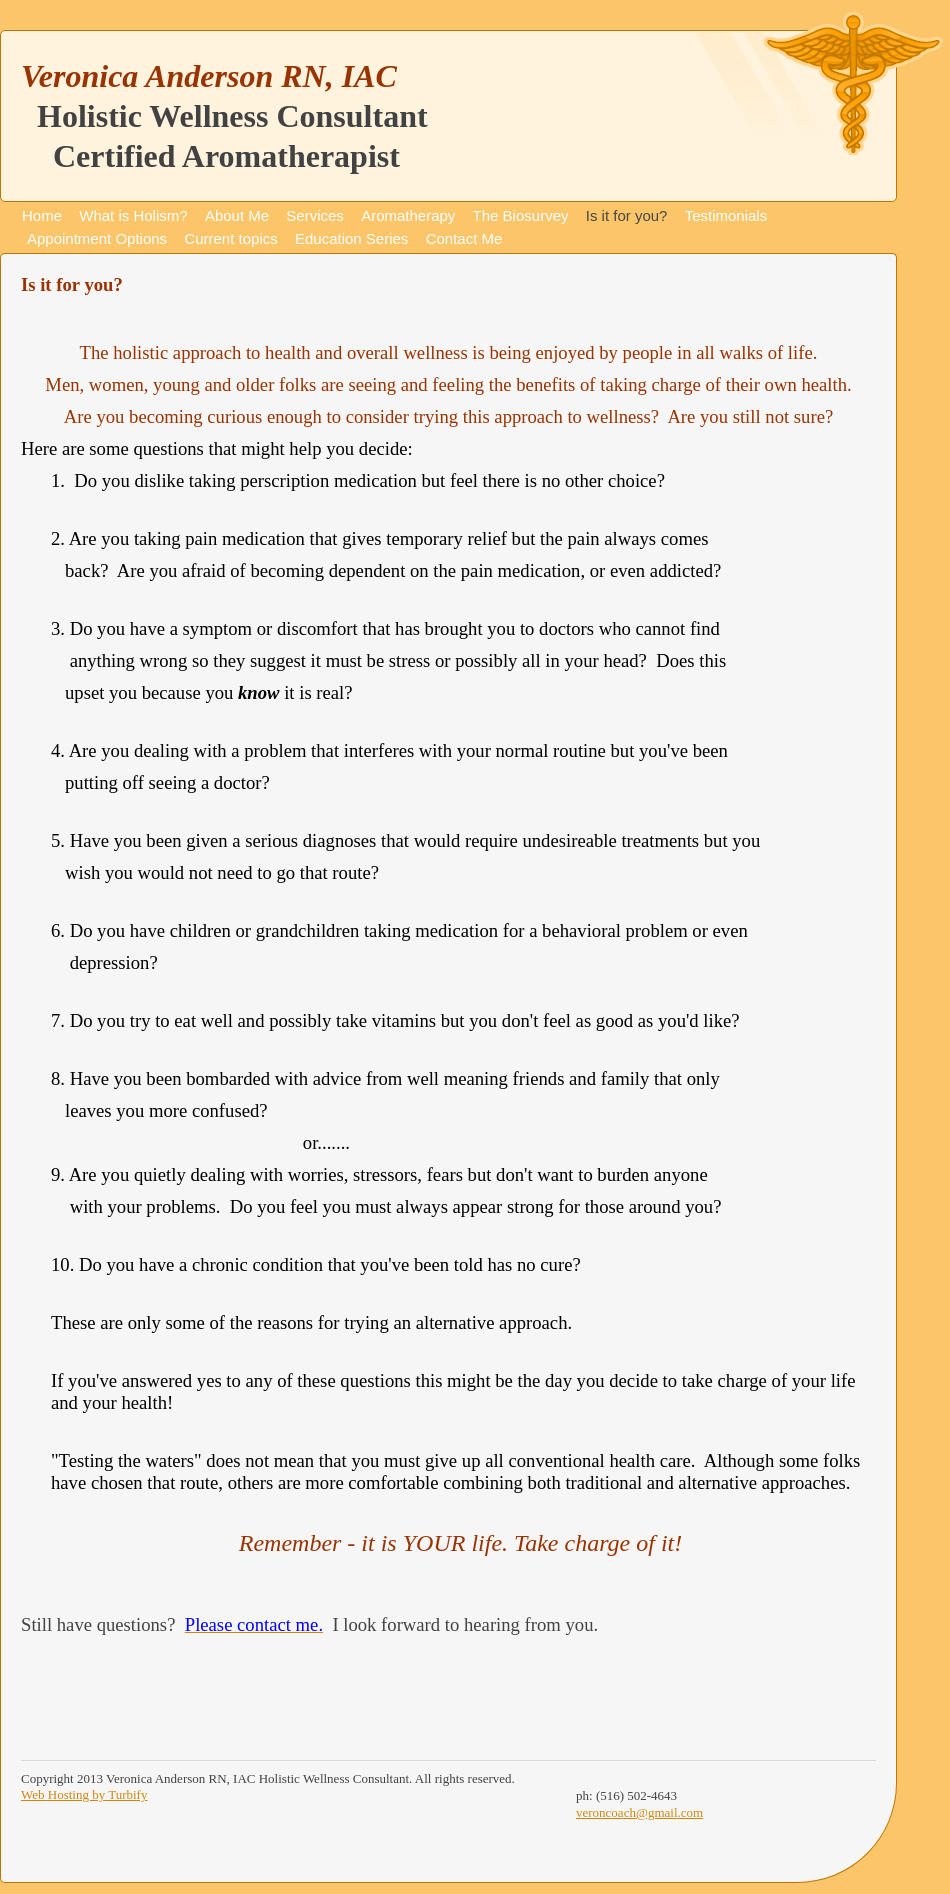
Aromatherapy (408, 215)
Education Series (351, 238)
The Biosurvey (521, 215)
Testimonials (726, 215)
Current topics (230, 238)
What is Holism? (133, 215)
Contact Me (464, 238)
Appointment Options (97, 238)
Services (315, 215)
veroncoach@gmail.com (639, 1812)
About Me (237, 215)
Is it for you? (627, 215)
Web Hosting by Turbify (84, 1794)
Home (42, 215)
